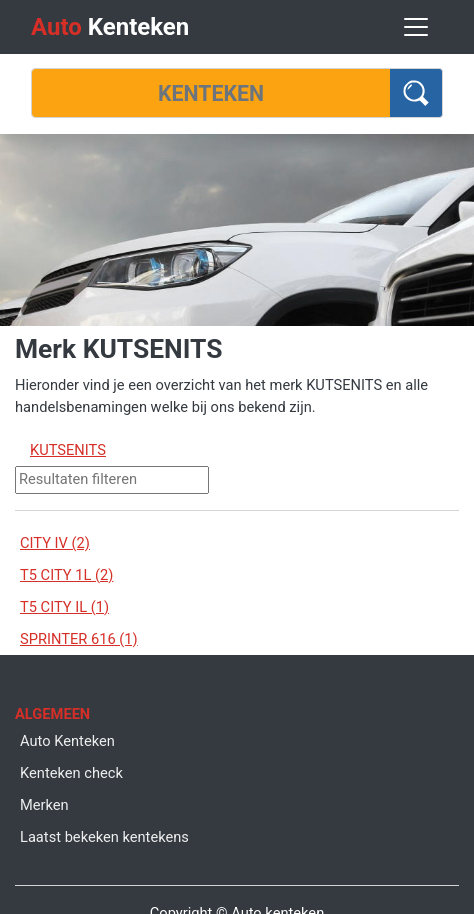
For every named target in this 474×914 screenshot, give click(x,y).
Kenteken (110, 27)
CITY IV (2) (55, 543)
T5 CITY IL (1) (64, 607)
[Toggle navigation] (416, 27)
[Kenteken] (211, 93)
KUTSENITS (68, 450)
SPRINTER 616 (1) (79, 639)
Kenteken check (71, 773)
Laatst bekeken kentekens (104, 837)
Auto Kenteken (67, 741)
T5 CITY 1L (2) (66, 575)
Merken (44, 805)
